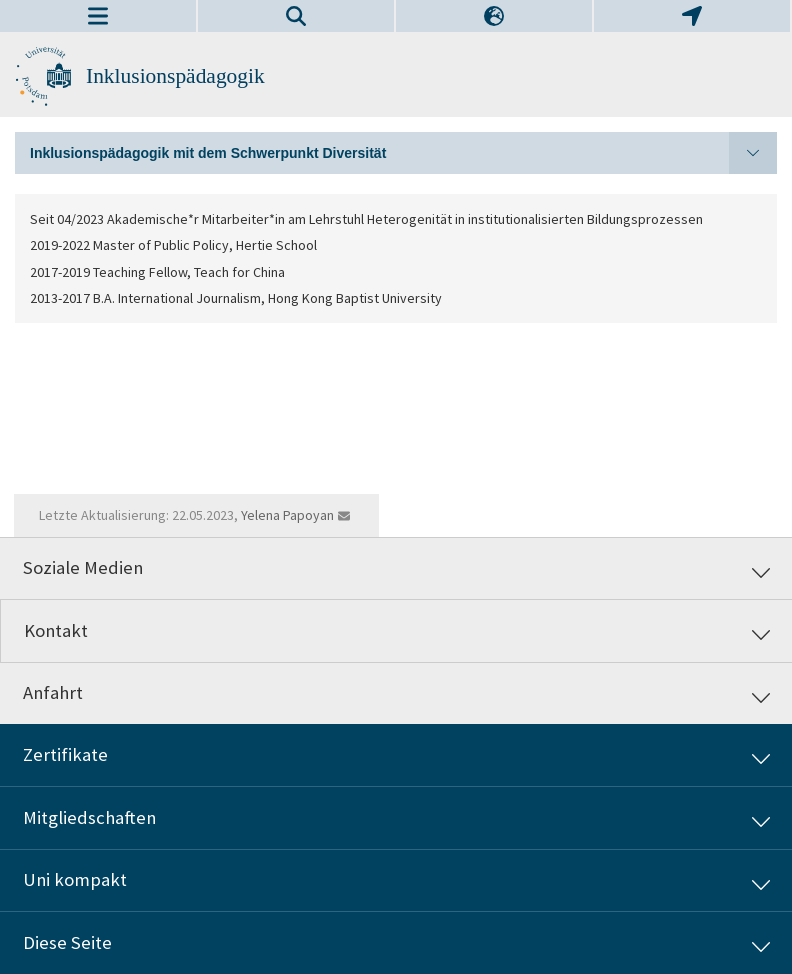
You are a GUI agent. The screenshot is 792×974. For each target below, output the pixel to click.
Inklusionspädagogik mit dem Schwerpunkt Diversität (403, 153)
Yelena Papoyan (287, 515)
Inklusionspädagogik (175, 76)
